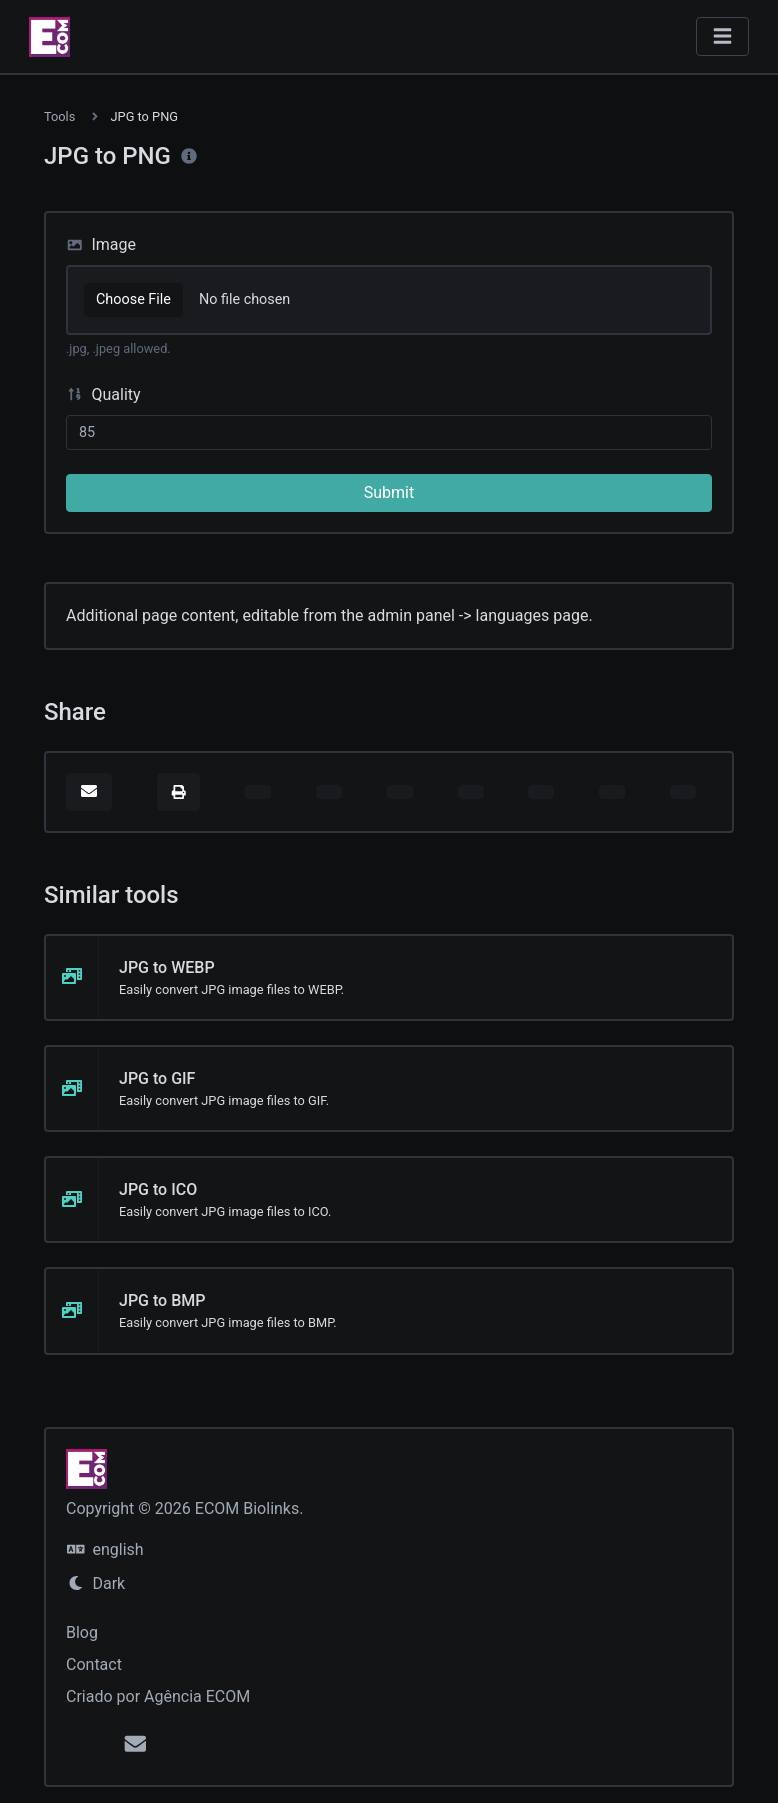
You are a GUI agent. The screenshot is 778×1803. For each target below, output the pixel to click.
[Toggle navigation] (722, 36)
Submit (389, 492)
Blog (82, 1632)
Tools (59, 116)
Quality (103, 394)
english (105, 1549)
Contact (94, 1664)
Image (101, 244)
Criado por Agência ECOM (158, 1696)
